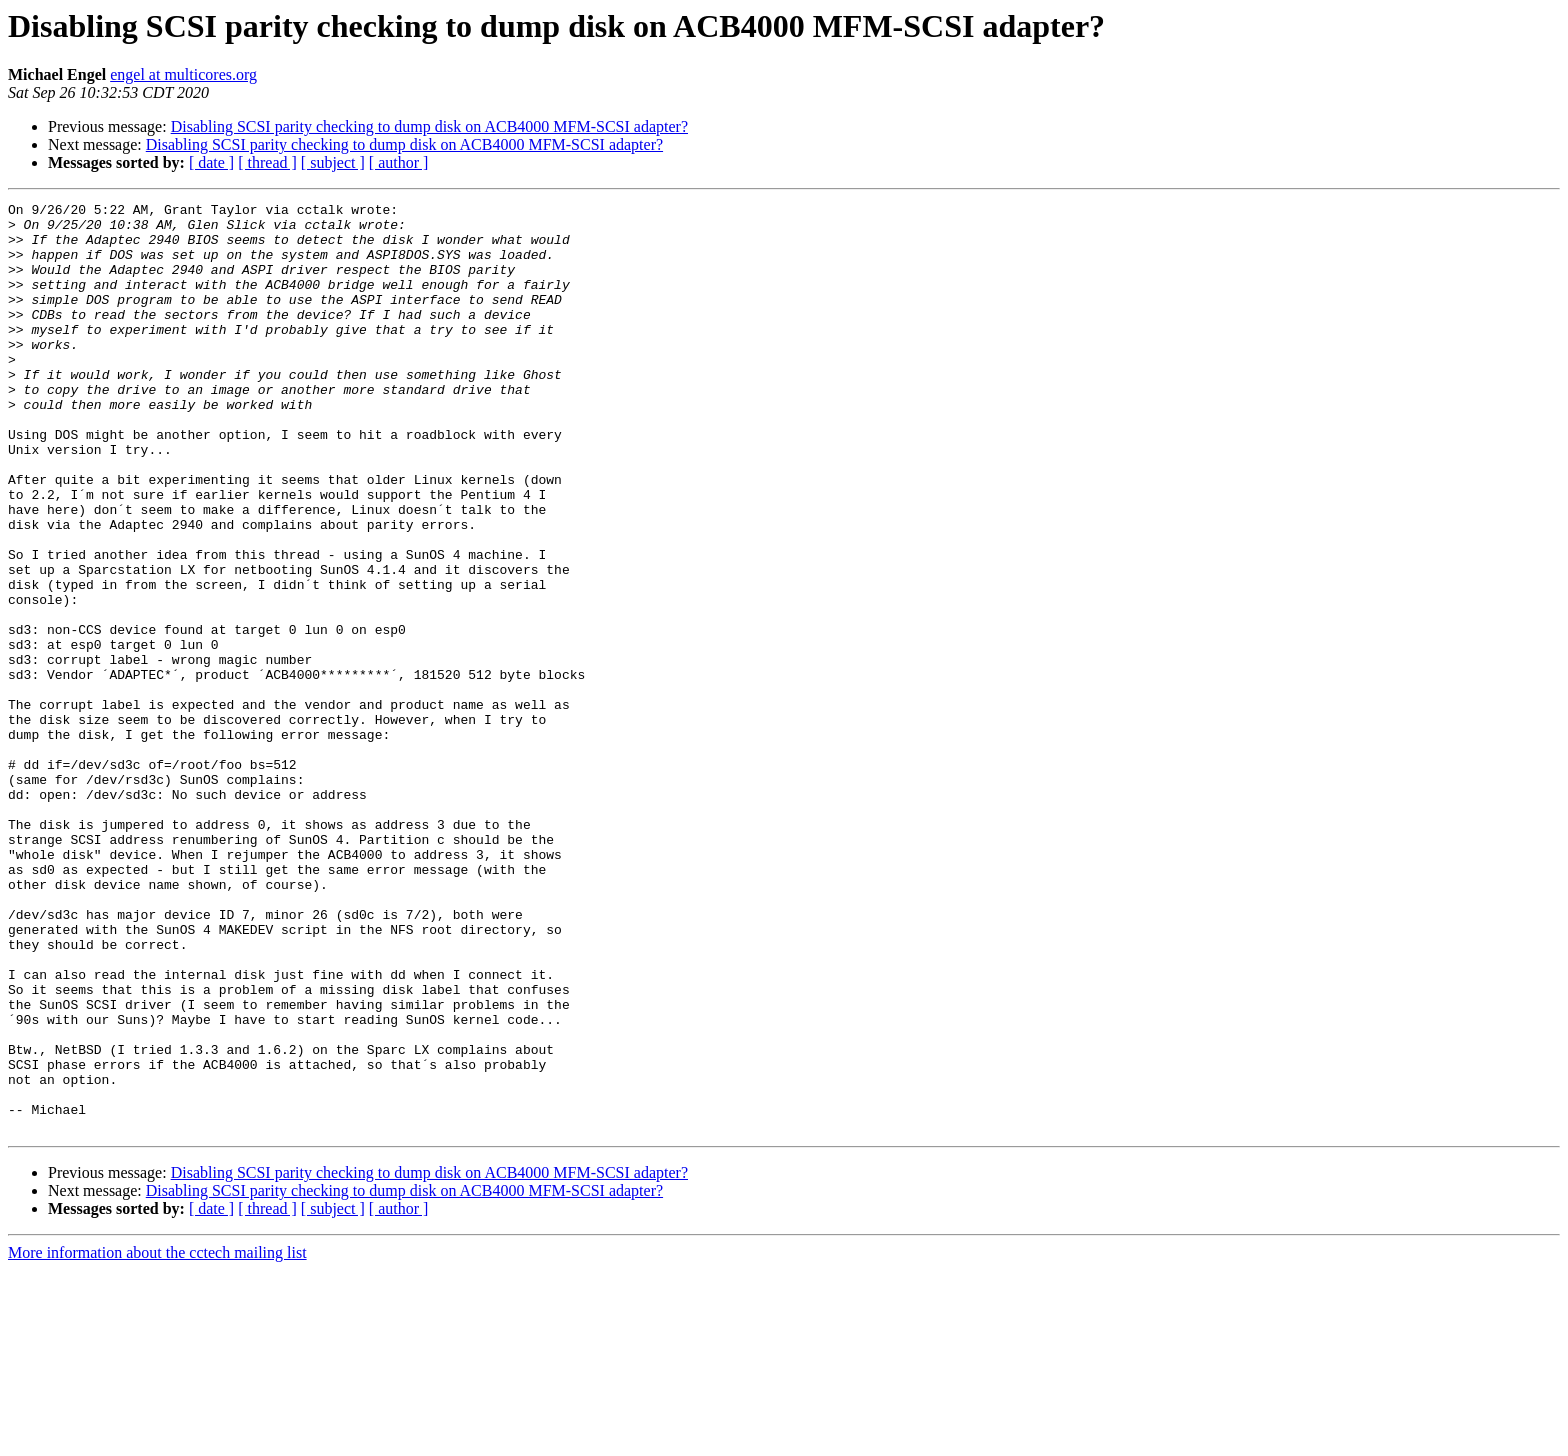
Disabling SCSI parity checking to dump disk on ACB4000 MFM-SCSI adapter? (429, 126)
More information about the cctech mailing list (157, 1438)
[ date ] (211, 162)
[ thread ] (267, 162)
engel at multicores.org (183, 74)
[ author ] (399, 162)
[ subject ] (333, 162)
